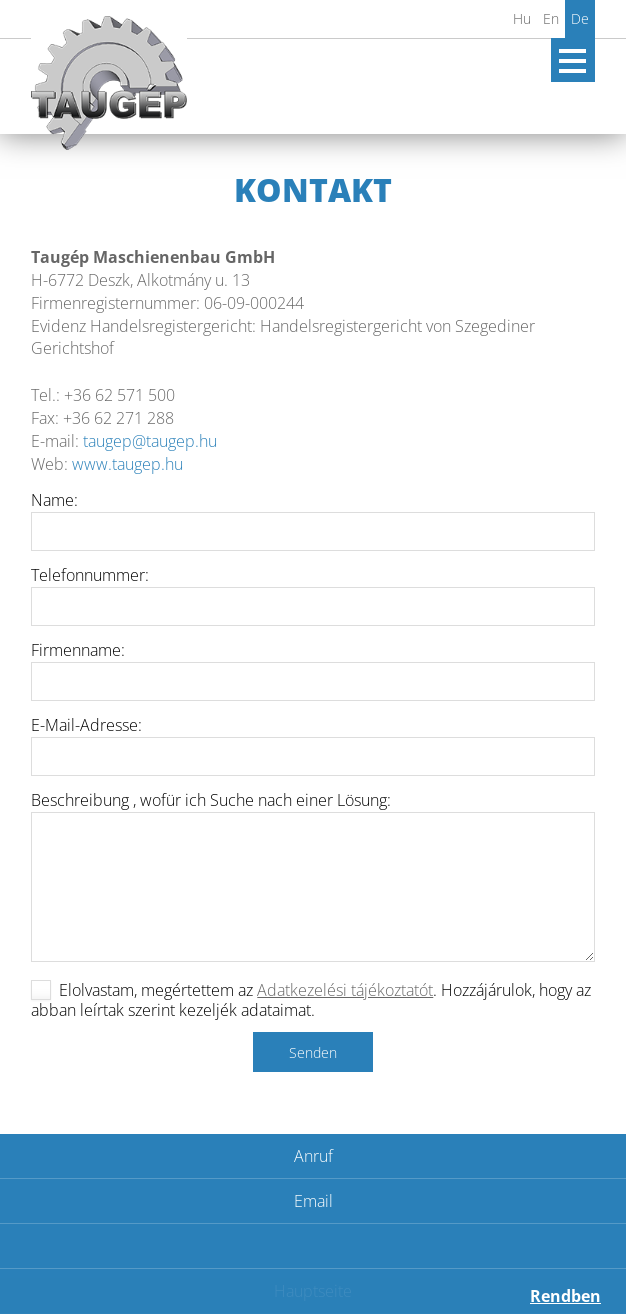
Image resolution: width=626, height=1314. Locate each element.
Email (313, 1201)
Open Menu (573, 60)
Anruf (313, 1156)
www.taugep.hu (127, 464)
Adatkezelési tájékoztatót (345, 990)
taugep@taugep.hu (150, 441)
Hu (522, 18)
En (551, 18)
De (580, 18)
